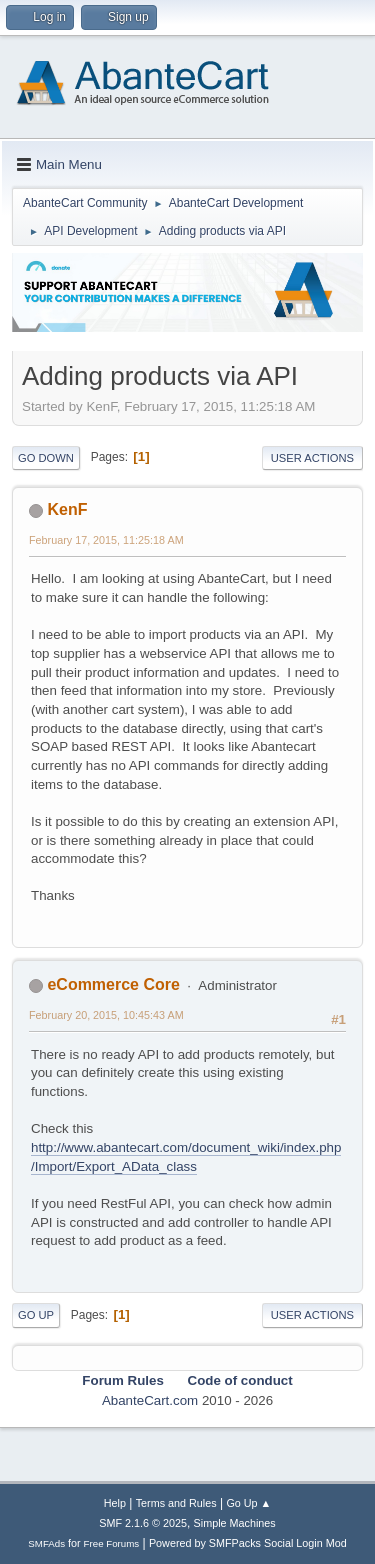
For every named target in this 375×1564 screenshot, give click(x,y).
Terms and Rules (176, 1503)
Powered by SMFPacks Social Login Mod (248, 1543)
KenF (67, 509)
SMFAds (46, 1543)
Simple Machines (235, 1523)
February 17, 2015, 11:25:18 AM (106, 540)
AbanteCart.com (150, 1400)
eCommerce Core (113, 984)
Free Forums (112, 1543)
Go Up (36, 1315)
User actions (312, 458)
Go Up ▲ (248, 1503)
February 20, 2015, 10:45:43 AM (106, 1015)
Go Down (46, 458)
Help (115, 1503)
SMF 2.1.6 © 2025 (143, 1523)
